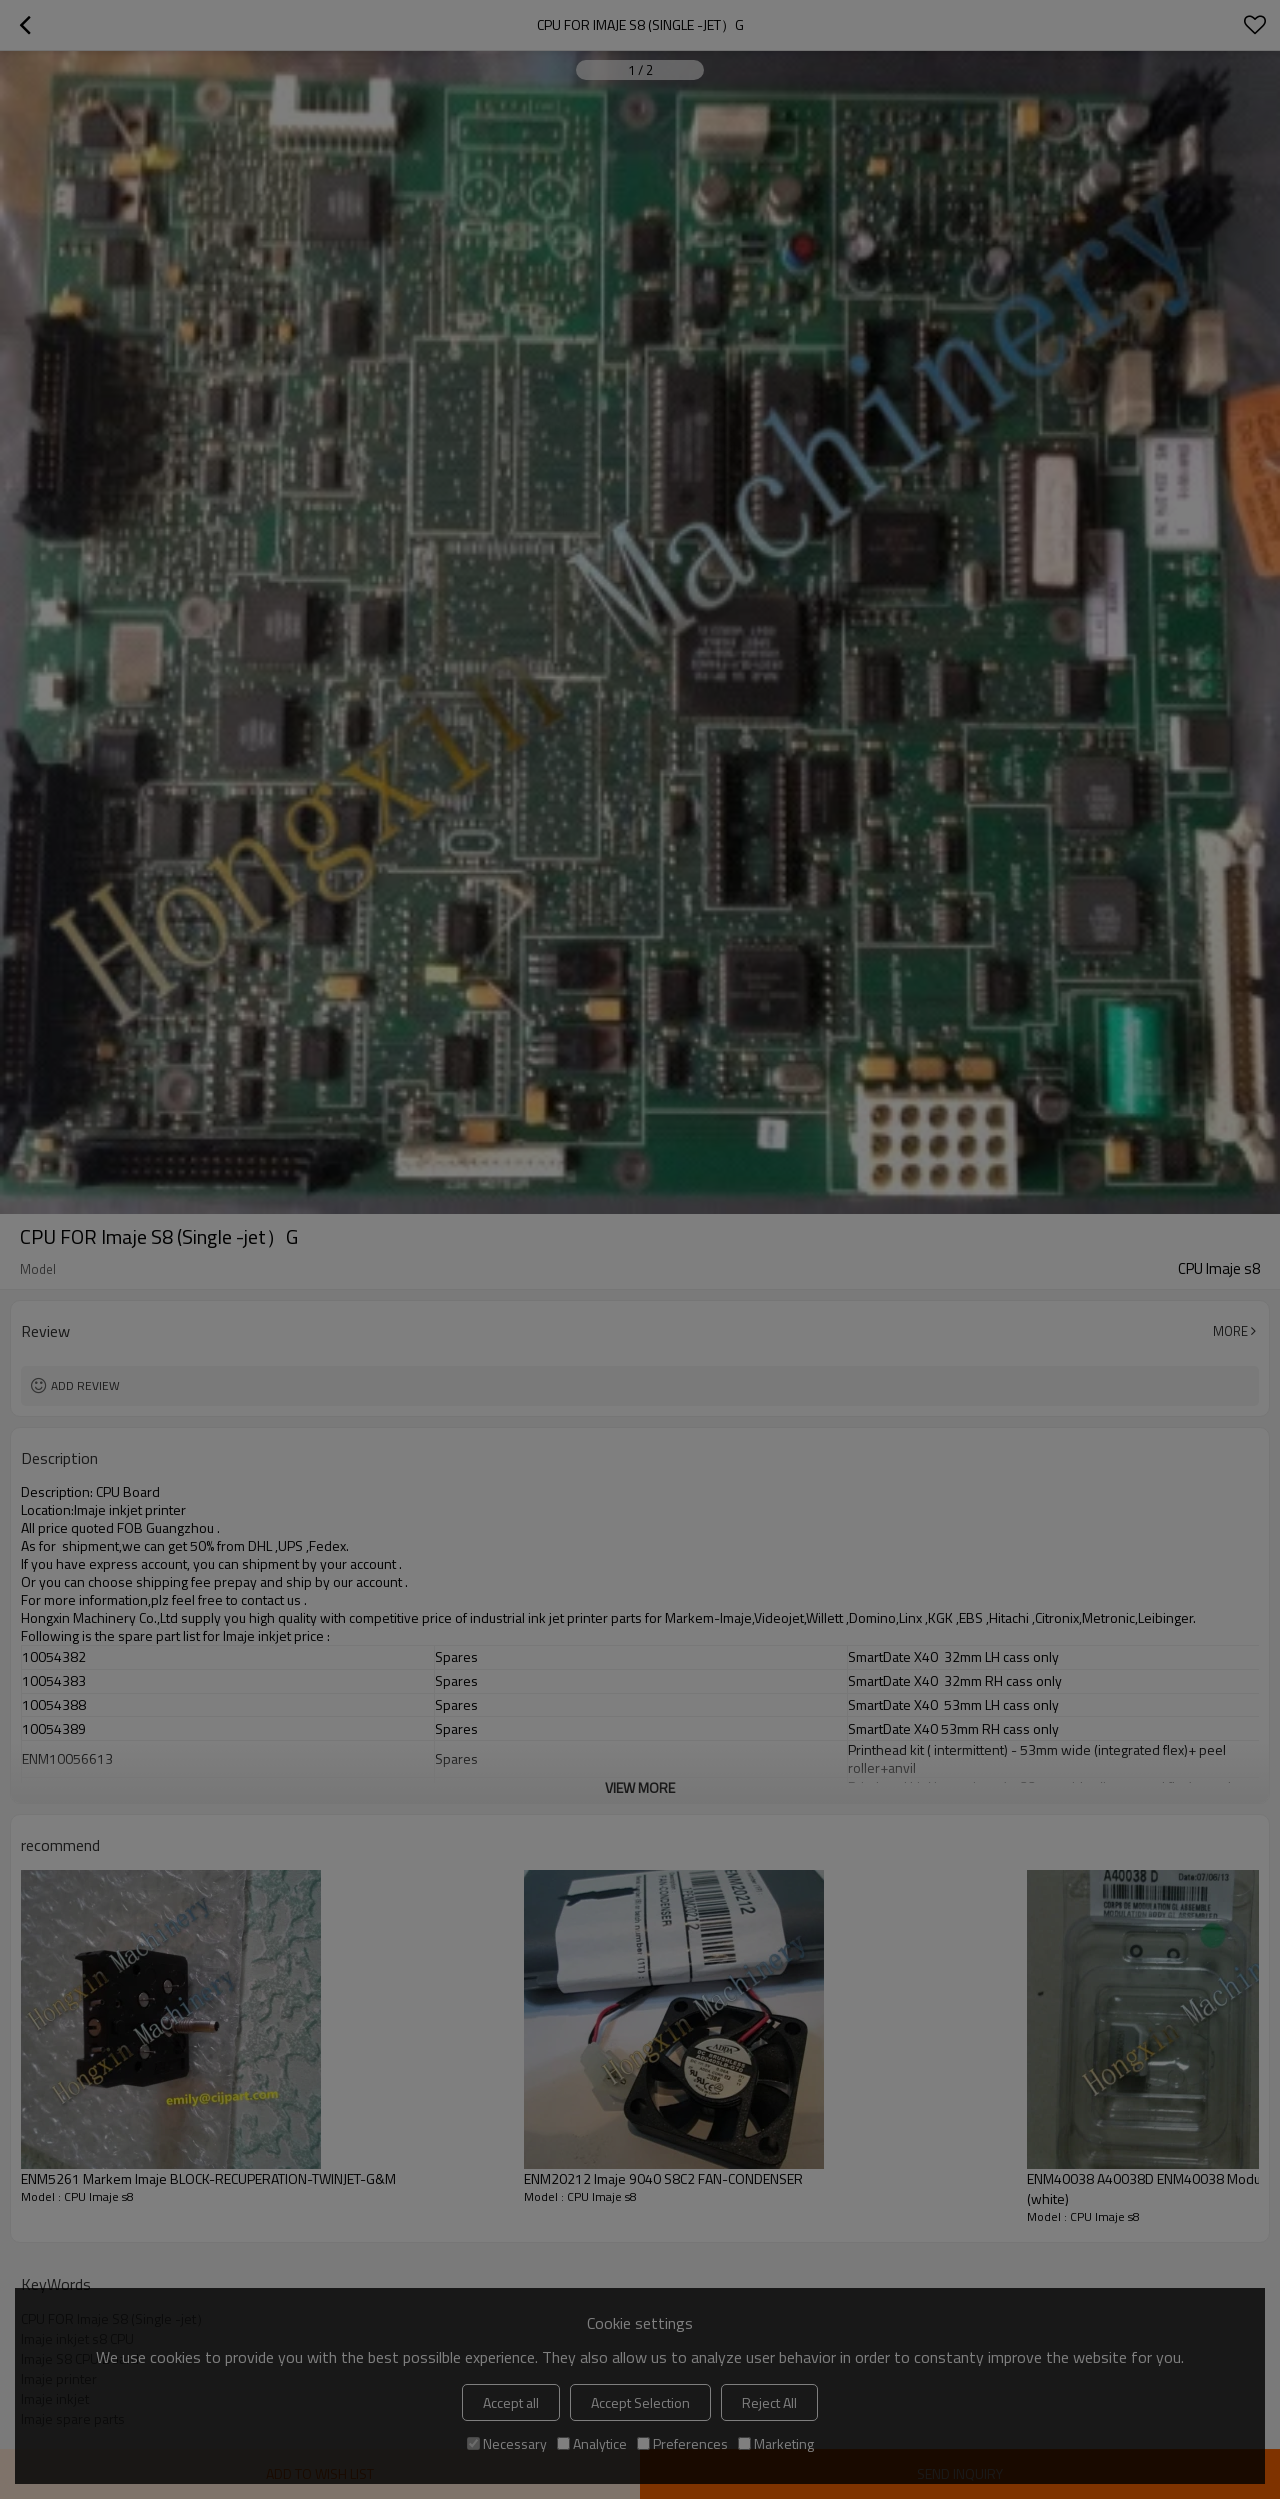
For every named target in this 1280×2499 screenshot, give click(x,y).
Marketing (776, 2443)
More (1230, 1331)
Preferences (682, 2443)
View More (640, 1787)
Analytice (592, 2443)
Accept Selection (640, 2402)
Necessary (507, 2443)
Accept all (511, 2402)
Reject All (769, 2402)
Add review (85, 1385)
